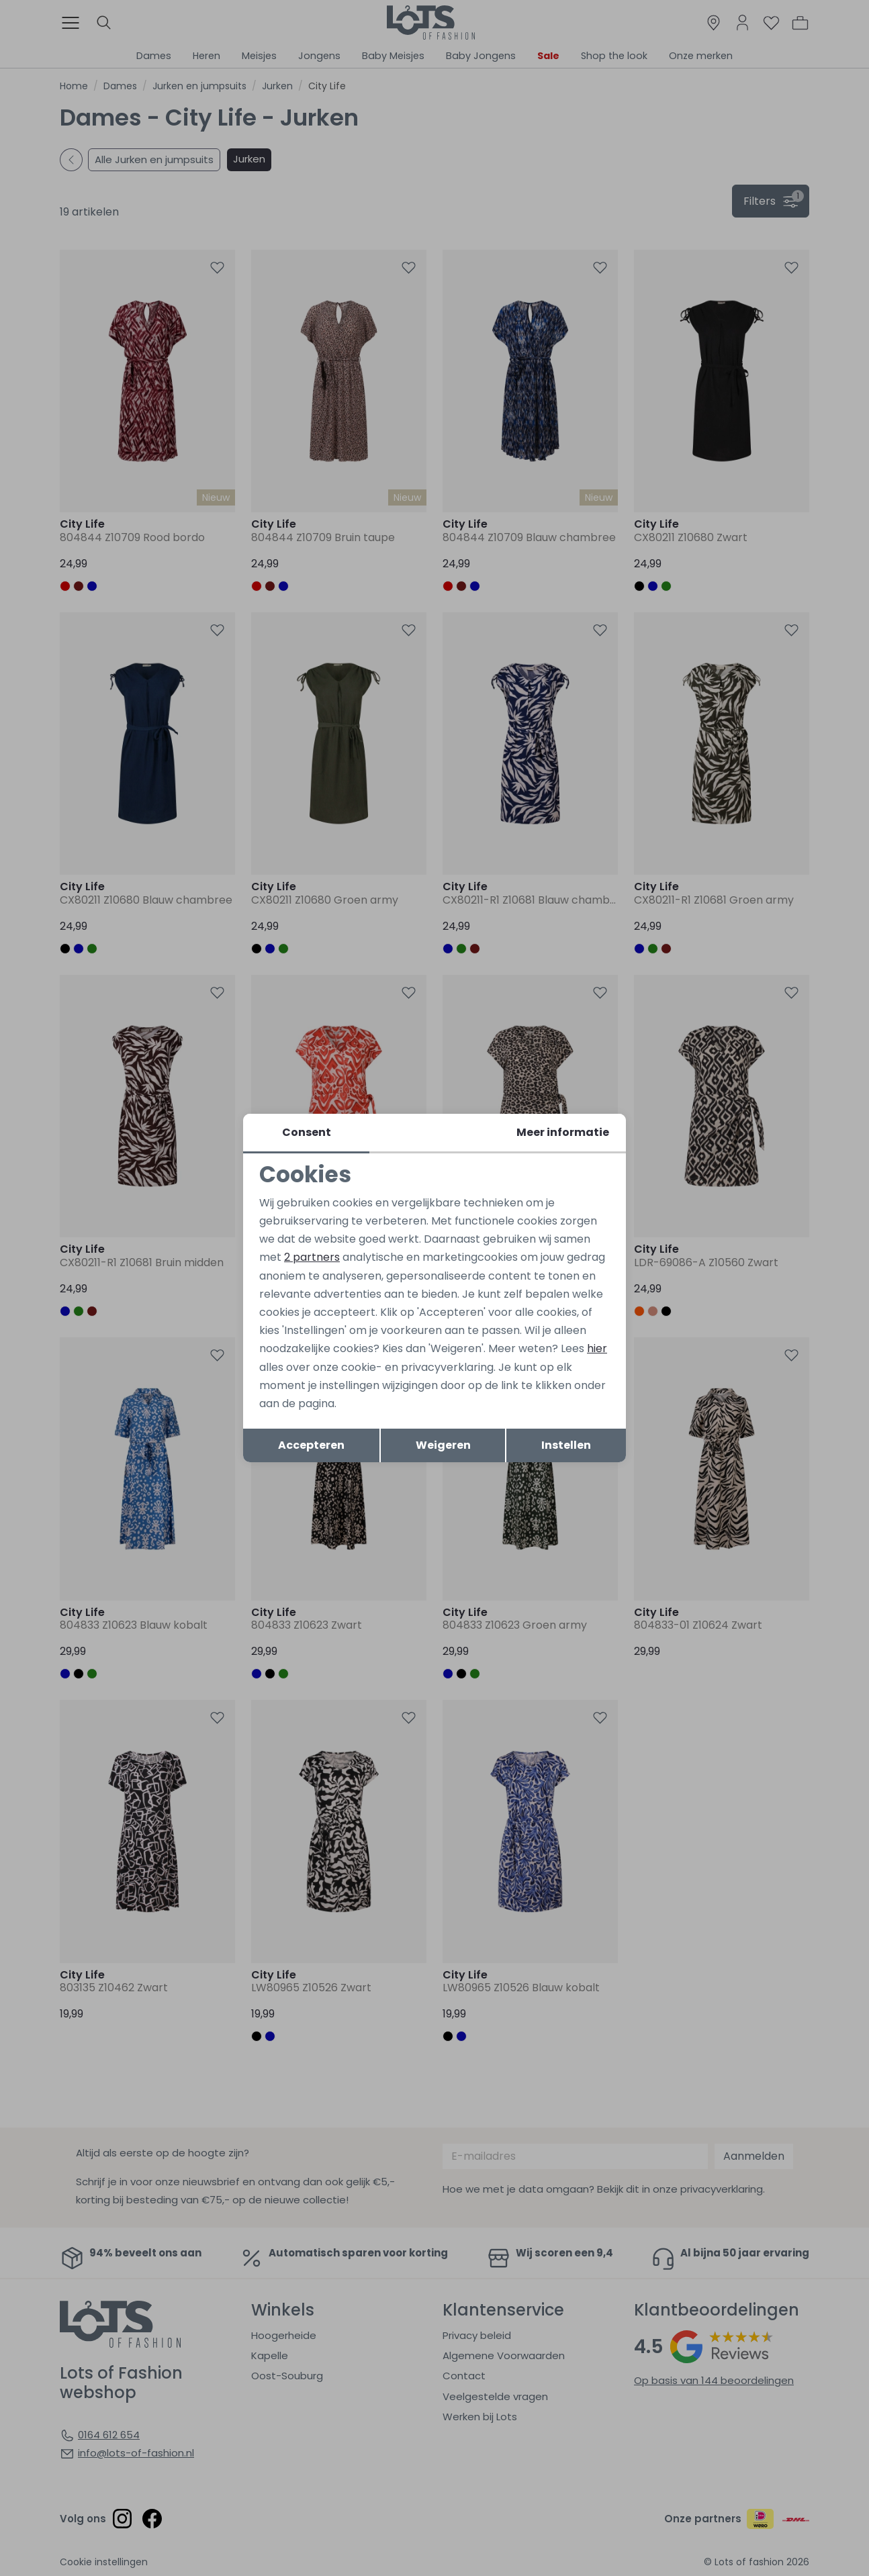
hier (597, 1348)
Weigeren (443, 1445)
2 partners (312, 1257)
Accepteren (311, 1445)
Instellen (566, 1445)
